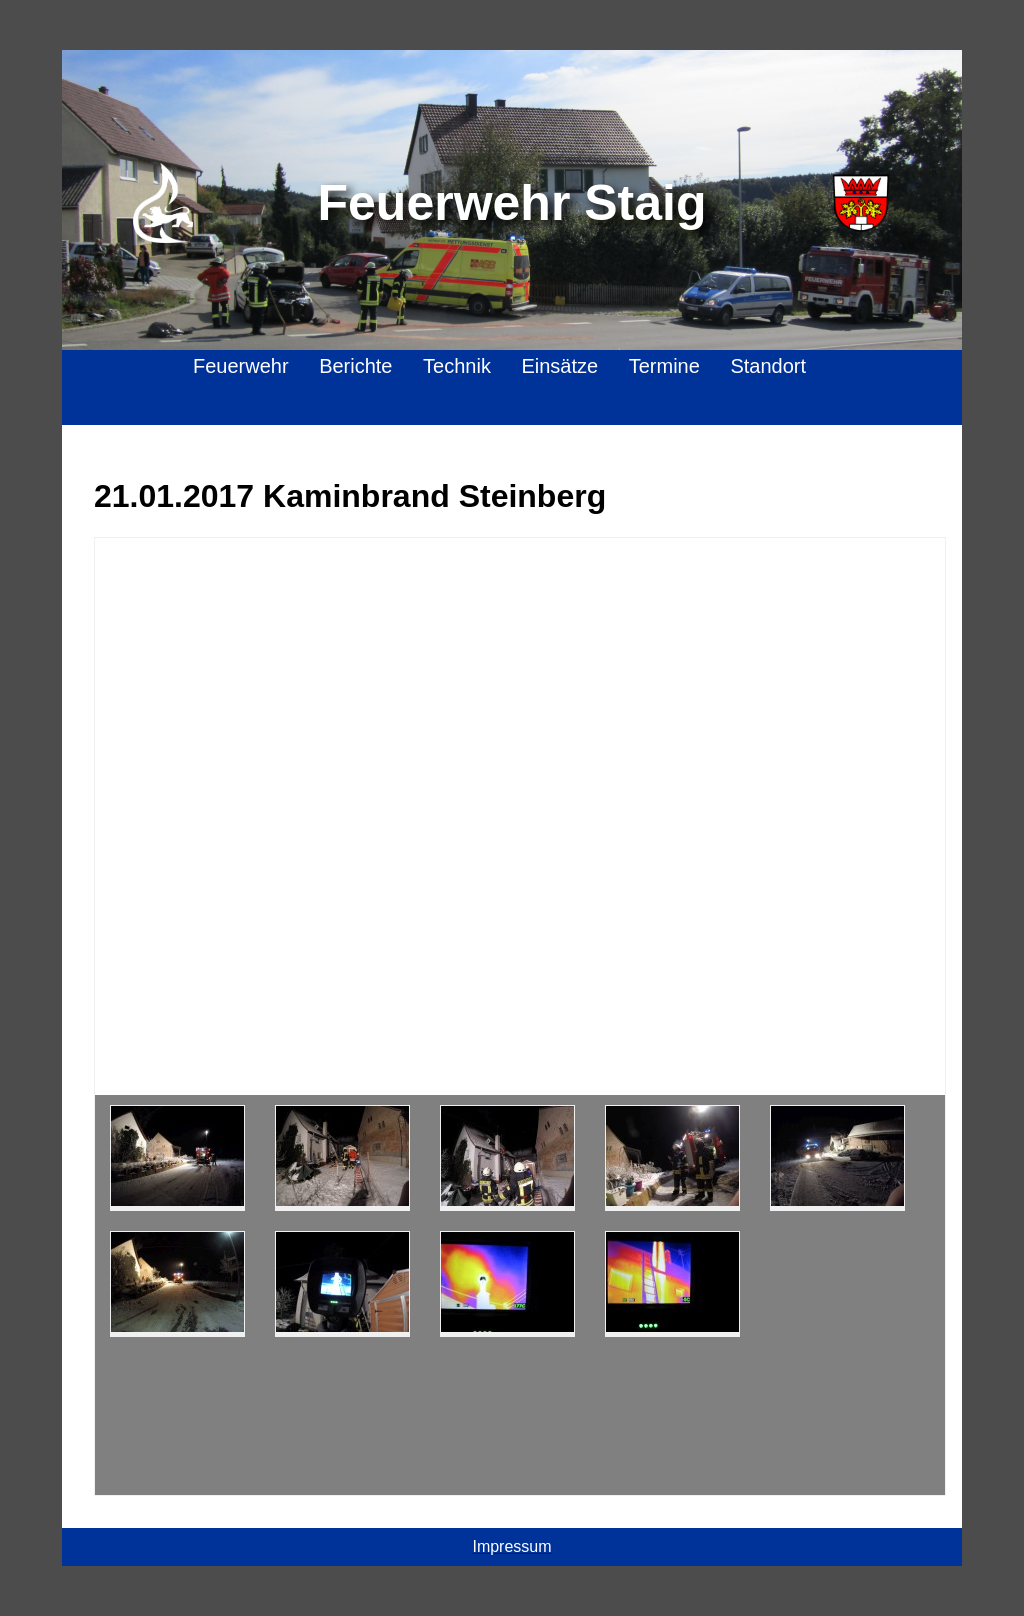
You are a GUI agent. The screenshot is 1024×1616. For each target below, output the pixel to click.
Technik (457, 366)
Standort (768, 366)
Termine (664, 366)
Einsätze (559, 366)
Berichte (355, 366)
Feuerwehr (241, 366)
